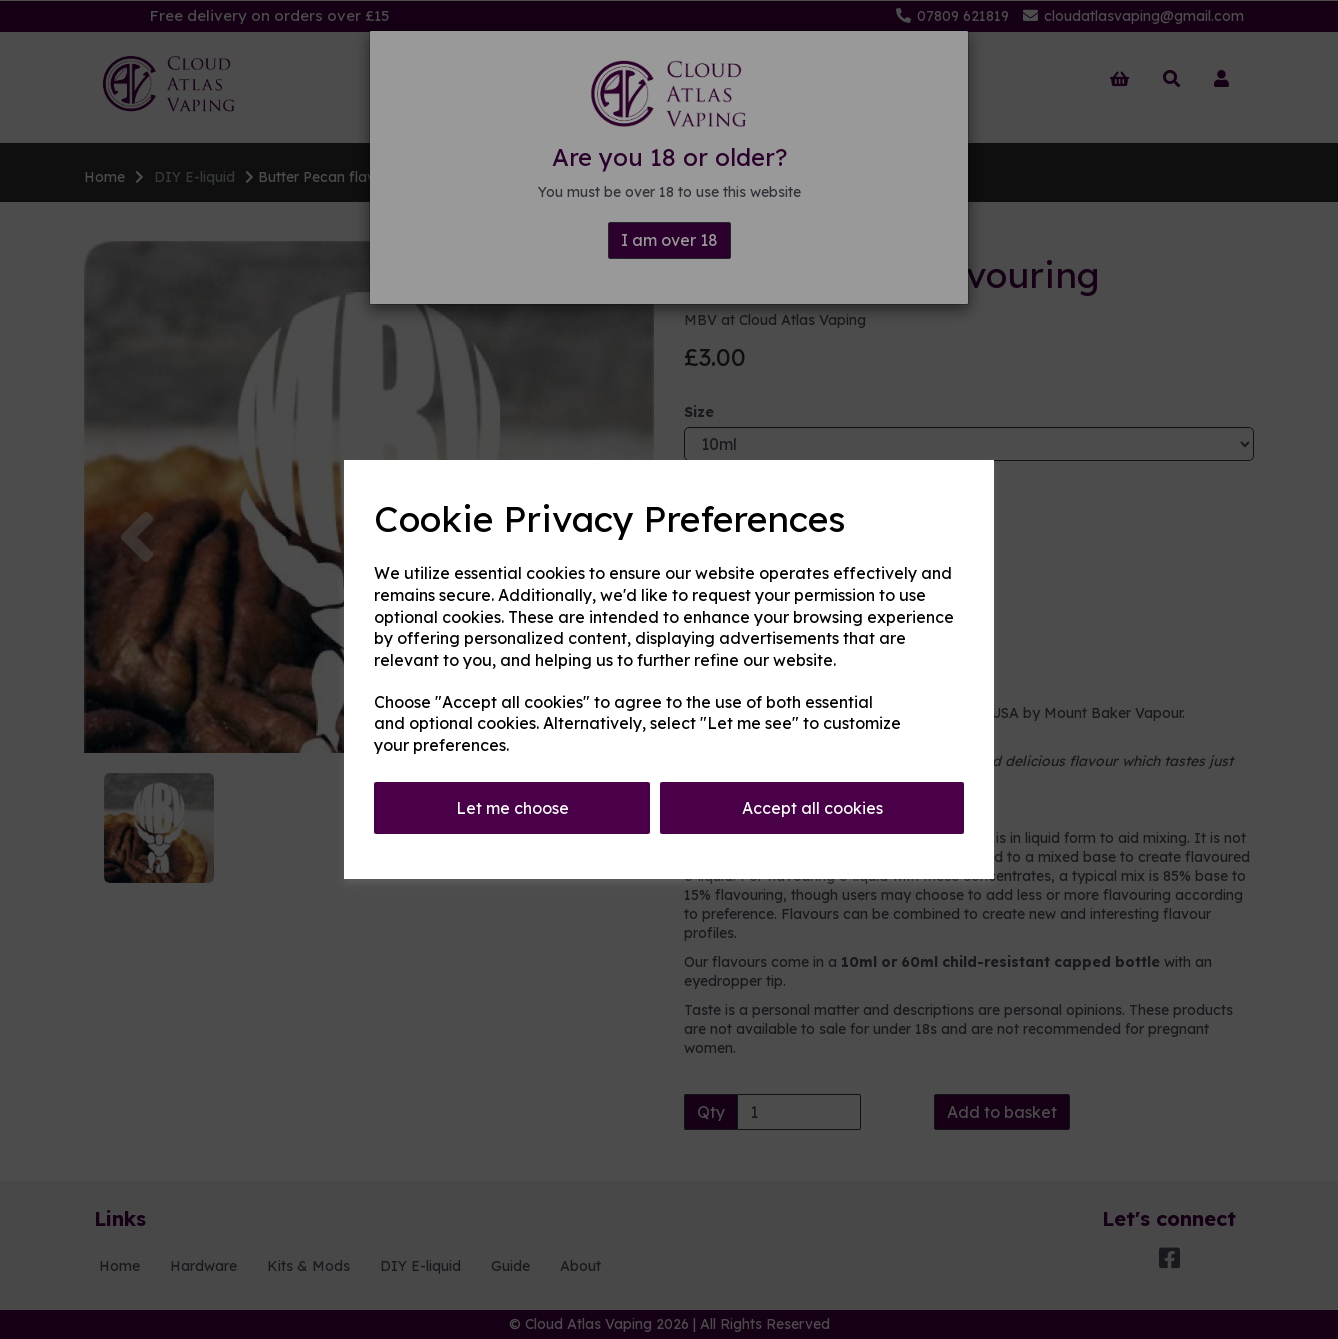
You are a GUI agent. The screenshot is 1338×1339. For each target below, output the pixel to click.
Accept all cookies (812, 808)
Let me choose (512, 808)
